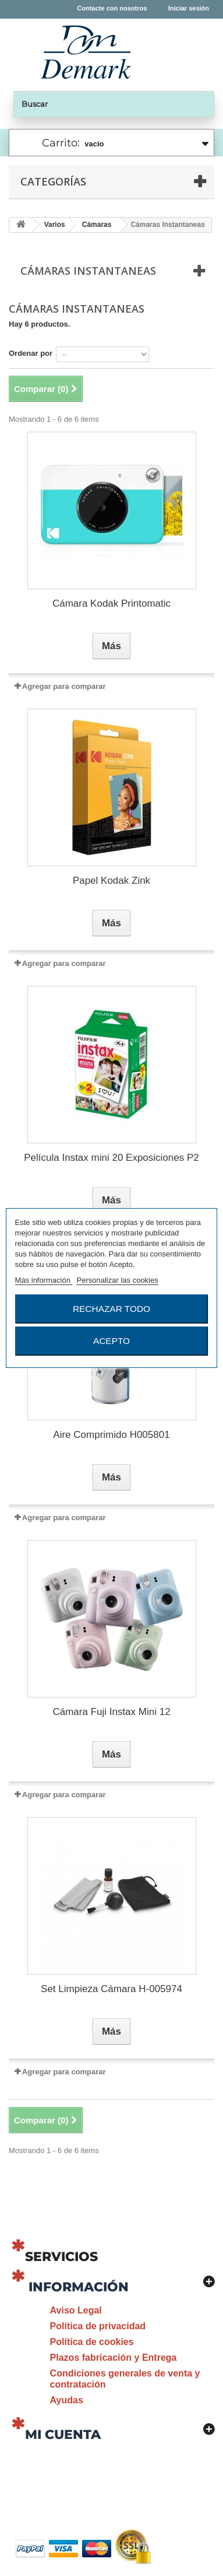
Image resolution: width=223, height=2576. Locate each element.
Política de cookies (92, 2342)
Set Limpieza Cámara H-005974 (111, 1988)
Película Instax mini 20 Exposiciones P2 (111, 1157)
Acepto (111, 1341)
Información (79, 2287)
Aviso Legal (76, 2310)
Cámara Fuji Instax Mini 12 (111, 1711)
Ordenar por (30, 353)
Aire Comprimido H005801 (111, 1434)
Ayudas (66, 2400)
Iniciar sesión (188, 8)
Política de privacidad (98, 2326)
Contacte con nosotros (112, 8)
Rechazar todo (111, 1309)
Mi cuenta (63, 2434)
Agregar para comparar (64, 686)
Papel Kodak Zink (111, 880)
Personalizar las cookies (117, 1280)
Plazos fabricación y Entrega (113, 2357)
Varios (54, 224)
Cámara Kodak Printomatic (111, 603)
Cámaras (97, 224)
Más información (44, 1280)
